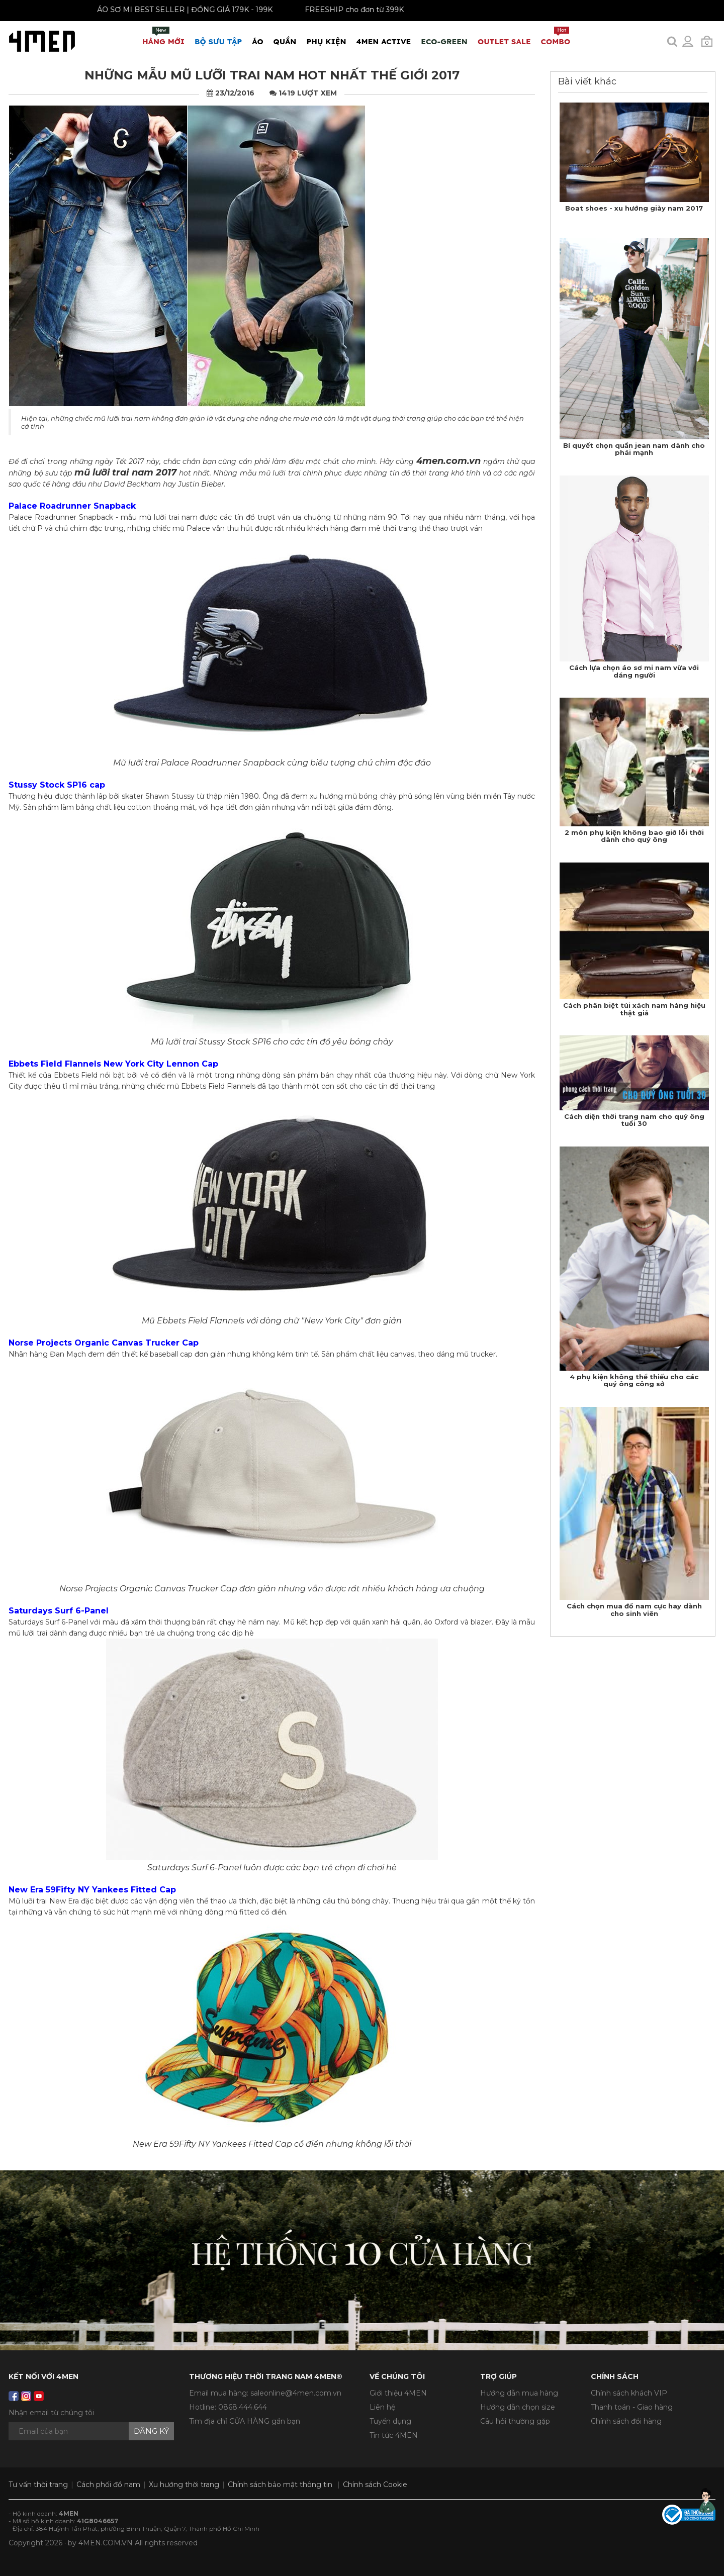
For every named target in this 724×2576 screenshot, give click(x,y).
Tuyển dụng (390, 2421)
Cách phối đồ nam (108, 2484)
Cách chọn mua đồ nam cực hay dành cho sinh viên (634, 1609)
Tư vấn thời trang (38, 2484)
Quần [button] (285, 41)
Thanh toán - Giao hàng (632, 2407)
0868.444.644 (242, 2407)
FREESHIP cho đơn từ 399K (339, 9)
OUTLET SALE (504, 41)
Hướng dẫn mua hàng (519, 2393)
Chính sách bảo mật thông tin (280, 2484)
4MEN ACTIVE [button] (383, 41)
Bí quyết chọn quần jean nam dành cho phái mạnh (634, 448)
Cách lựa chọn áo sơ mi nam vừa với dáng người (634, 671)
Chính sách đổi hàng (626, 2421)
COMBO (555, 36)
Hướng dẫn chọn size (517, 2407)
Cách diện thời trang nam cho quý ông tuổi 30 (634, 1119)
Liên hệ (382, 2407)
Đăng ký (151, 2431)
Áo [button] (257, 41)
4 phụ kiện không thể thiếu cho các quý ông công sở (634, 1380)
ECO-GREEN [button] (444, 41)
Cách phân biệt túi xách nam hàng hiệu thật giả (634, 1008)
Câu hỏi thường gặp (515, 2421)
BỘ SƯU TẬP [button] (218, 41)
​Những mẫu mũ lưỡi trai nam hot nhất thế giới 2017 (272, 75)
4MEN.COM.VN (105, 2542)
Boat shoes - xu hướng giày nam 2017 (634, 208)
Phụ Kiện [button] (326, 41)
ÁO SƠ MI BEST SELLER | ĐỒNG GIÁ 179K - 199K (169, 9)
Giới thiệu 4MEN (398, 2393)
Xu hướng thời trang (184, 2484)
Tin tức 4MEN (394, 2435)
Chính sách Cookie (375, 2484)
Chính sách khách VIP (629, 2393)
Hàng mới (163, 36)
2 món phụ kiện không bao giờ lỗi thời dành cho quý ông (634, 835)
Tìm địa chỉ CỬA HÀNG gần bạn (244, 2421)
